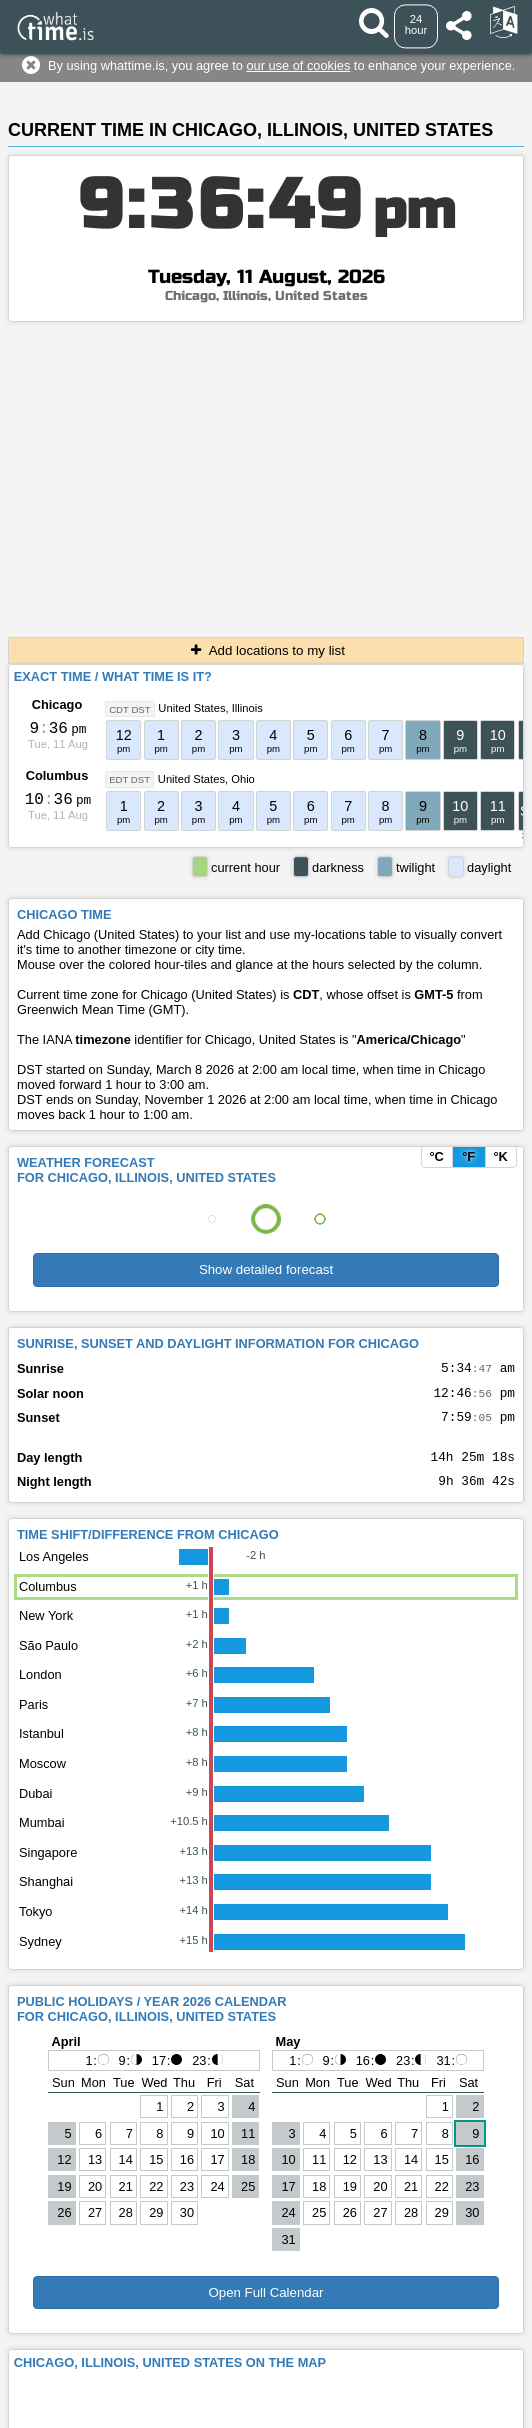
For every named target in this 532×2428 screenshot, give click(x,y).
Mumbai (42, 1837)
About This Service (371, 2389)
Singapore (48, 1867)
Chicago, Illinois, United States (266, 296)
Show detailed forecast (266, 1269)
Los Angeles (54, 1571)
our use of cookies (298, 65)
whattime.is (318, 2412)
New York (46, 1630)
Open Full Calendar (265, 2307)
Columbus (57, 775)
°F (468, 1156)
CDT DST (129, 708)
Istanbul (41, 1748)
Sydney (40, 1956)
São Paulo (48, 1660)
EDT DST (129, 779)
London (40, 1689)
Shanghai (46, 1896)
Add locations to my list (266, 650)
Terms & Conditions (249, 2389)
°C (436, 1156)
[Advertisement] (266, 472)
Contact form (143, 2389)
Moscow (42, 1778)
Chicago (57, 704)
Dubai (35, 1808)
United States (191, 708)
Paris (33, 1719)
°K (500, 1156)
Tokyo (35, 1926)
